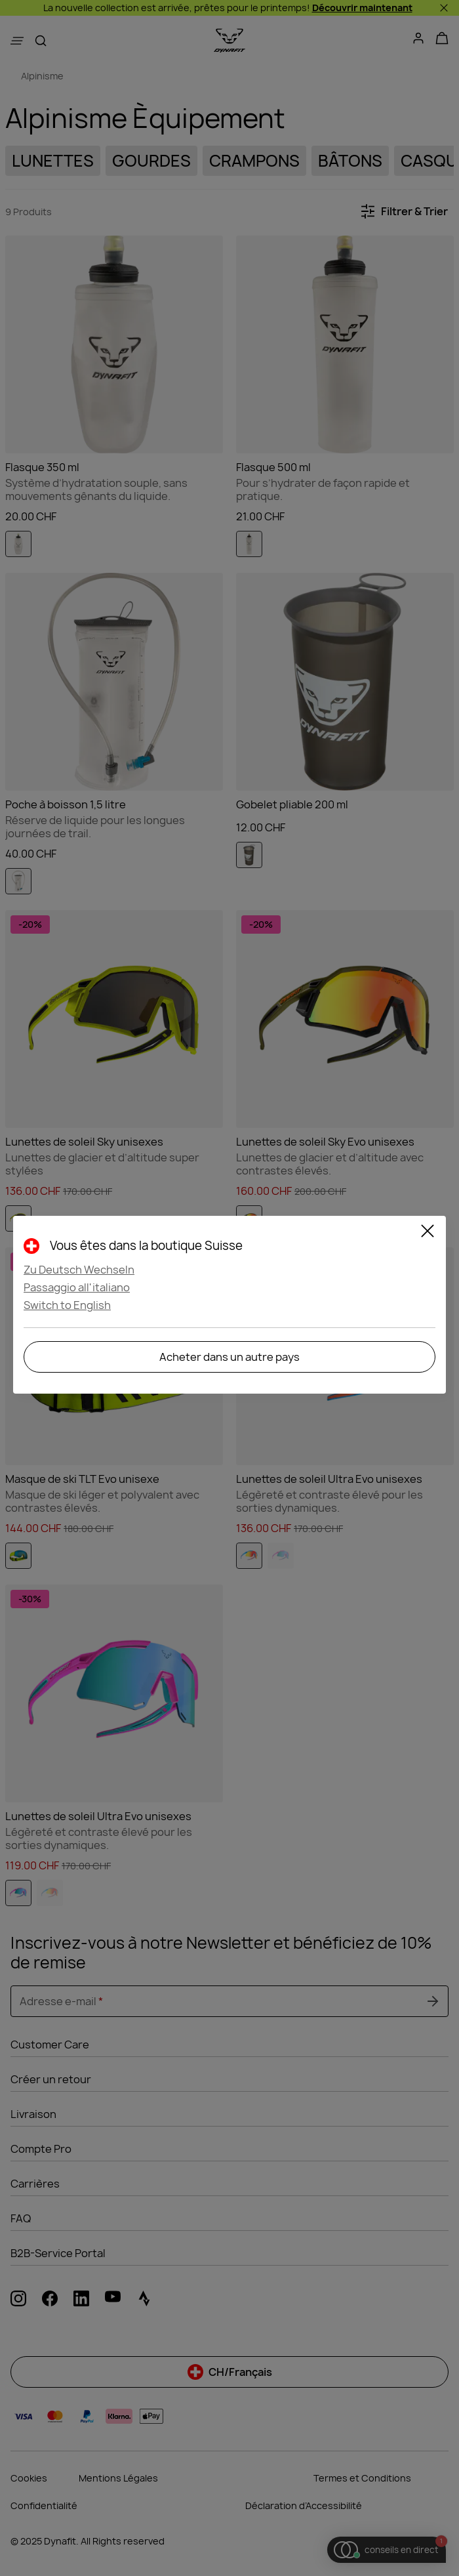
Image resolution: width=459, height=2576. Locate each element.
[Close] (427, 1232)
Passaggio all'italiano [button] (77, 1287)
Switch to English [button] (67, 1305)
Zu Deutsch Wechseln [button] (79, 1269)
